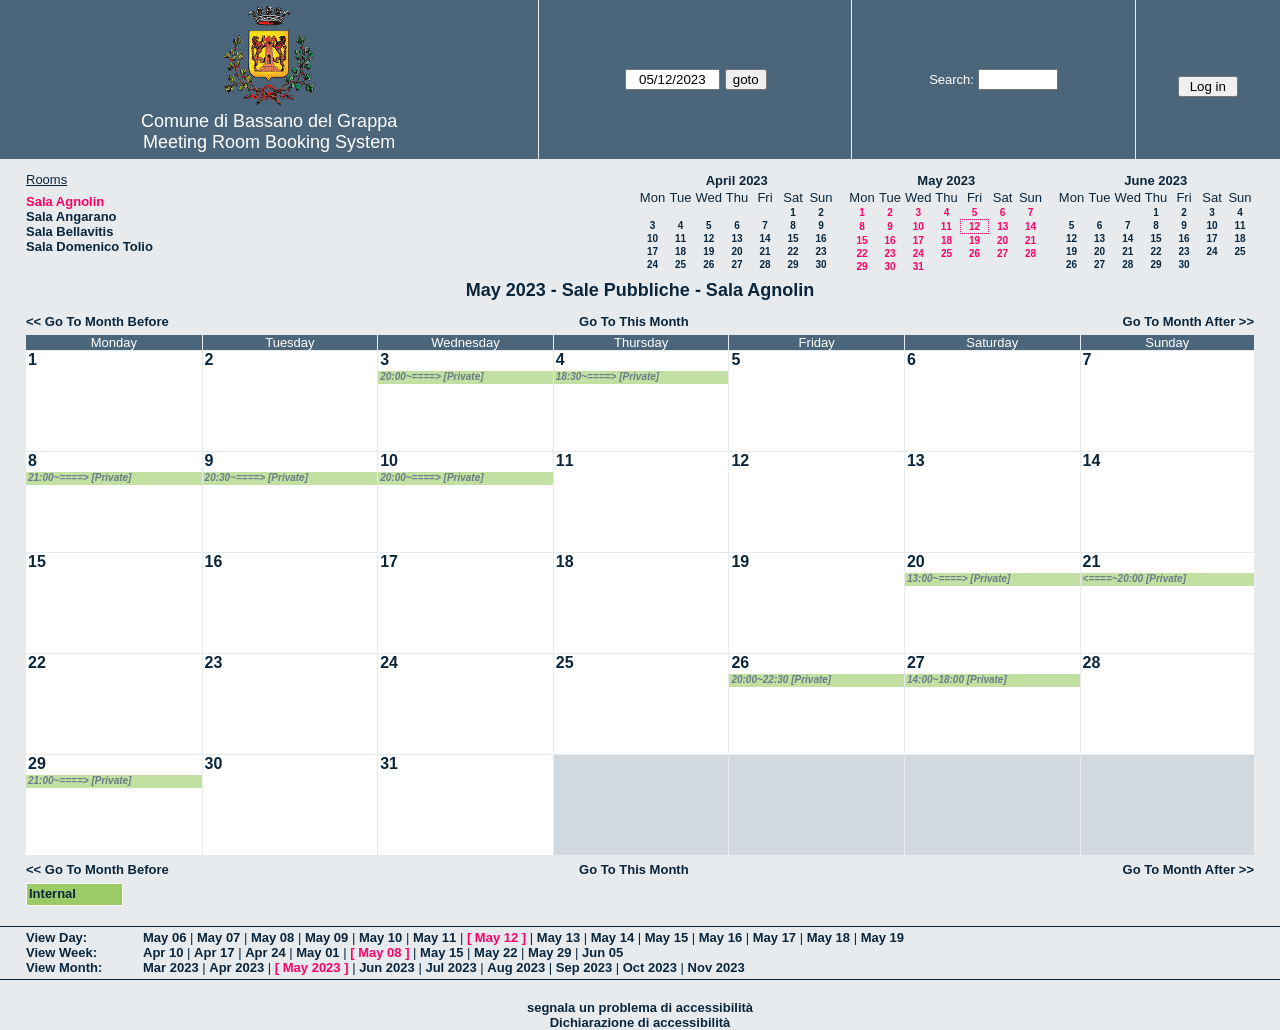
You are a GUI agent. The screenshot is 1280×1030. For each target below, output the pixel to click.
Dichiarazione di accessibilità (640, 1022)
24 (652, 264)
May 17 (774, 937)
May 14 (612, 937)
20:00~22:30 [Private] (781, 679)
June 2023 (1155, 180)
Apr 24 (265, 952)
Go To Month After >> (1188, 321)
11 (680, 238)
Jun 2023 (387, 967)
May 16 (720, 937)
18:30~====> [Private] (607, 376)
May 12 (496, 937)
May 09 (326, 937)
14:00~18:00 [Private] (957, 679)
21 (764, 251)
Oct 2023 (650, 967)
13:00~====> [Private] (958, 578)
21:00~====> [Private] (79, 477)
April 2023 (737, 180)
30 (820, 264)
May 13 (558, 937)
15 (792, 238)
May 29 (549, 952)
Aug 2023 (516, 967)
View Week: (61, 952)
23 (820, 251)
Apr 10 (163, 952)
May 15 (666, 937)
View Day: (56, 937)
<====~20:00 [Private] (1134, 578)
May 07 (218, 937)
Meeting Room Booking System (269, 142)
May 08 (272, 937)
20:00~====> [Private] (431, 376)
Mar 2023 (171, 967)
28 (764, 264)
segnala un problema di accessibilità (640, 1007)
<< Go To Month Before (97, 321)
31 (918, 266)
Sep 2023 (584, 967)
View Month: (64, 967)
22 (792, 251)
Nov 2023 (716, 967)
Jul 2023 (450, 967)
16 (820, 238)
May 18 (828, 937)
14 (764, 238)
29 (792, 264)
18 (680, 251)
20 (736, 251)
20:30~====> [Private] (256, 477)
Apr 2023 (236, 967)
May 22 (495, 952)
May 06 (164, 937)
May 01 (317, 952)
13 (736, 238)
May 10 (380, 937)
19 (708, 251)
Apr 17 (214, 952)
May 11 (434, 937)
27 (736, 264)
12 (708, 238)
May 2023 (946, 180)
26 (708, 264)
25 (680, 264)
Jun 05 (602, 952)
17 (652, 251)
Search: (951, 79)
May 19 (882, 937)
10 (652, 238)
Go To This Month (634, 321)
